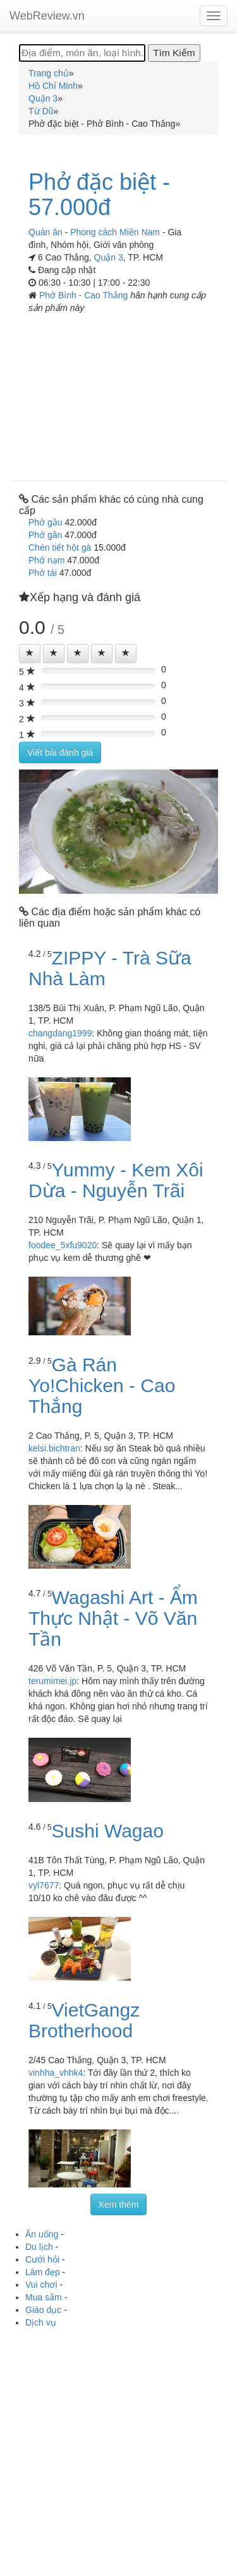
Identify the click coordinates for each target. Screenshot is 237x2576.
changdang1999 (60, 1033)
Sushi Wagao (108, 1830)
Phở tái (42, 573)
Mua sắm (43, 2297)
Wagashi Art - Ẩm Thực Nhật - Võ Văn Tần (113, 1618)
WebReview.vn (47, 15)
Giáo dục (43, 2310)
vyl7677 (43, 1885)
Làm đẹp (42, 2272)
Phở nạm (46, 560)
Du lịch (39, 2247)
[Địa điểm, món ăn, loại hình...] (82, 53)
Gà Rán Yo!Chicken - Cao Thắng (101, 1385)
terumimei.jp (52, 1681)
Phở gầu (45, 522)
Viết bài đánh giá (60, 752)
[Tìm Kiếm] (174, 53)
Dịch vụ (40, 2322)
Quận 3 (108, 257)
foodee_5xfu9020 (62, 1245)
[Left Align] (29, 653)
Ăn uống (41, 2234)
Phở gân (45, 535)
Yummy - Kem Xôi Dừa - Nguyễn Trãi (116, 1180)
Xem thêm (119, 2204)
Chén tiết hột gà (59, 547)
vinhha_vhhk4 (55, 2073)
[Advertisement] (118, 392)
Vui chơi (41, 2285)
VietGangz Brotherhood (84, 2020)
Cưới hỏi (42, 2259)
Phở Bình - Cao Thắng (84, 295)
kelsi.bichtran (54, 1448)
